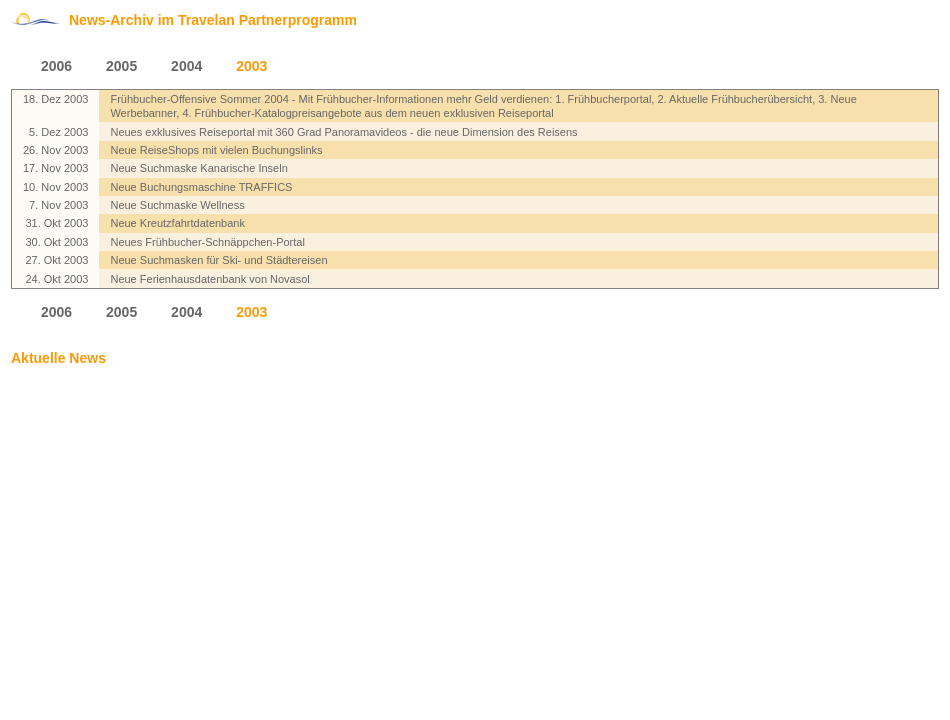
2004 (186, 66)
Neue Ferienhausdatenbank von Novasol (209, 279)
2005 (121, 66)
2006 (56, 66)
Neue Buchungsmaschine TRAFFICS (201, 187)
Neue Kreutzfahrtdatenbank (177, 223)
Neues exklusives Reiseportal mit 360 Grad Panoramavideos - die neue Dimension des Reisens (343, 132)
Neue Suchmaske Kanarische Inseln (198, 168)
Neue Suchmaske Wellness (177, 205)
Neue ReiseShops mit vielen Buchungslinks (216, 150)
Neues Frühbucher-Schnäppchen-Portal (207, 242)
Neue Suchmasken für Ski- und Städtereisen (218, 260)
